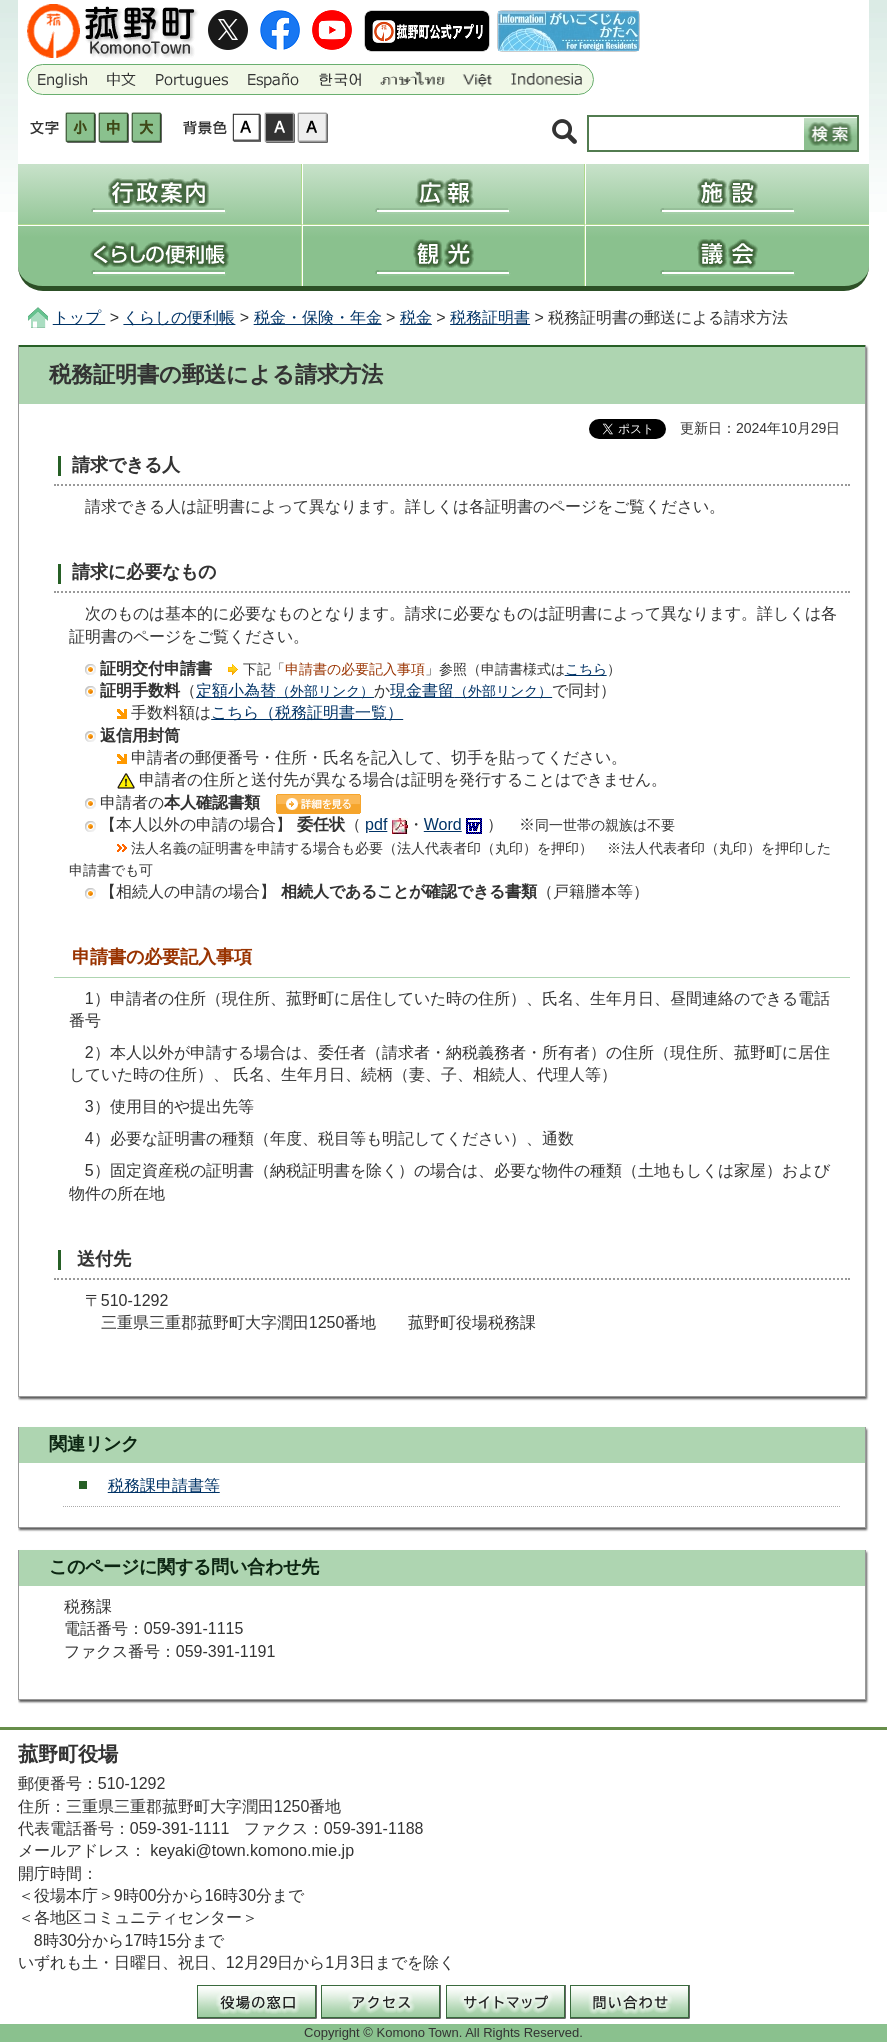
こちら (586, 669)
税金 (416, 317)
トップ (79, 317)
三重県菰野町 (114, 31)
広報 (444, 194)
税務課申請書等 (164, 1485)
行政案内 (159, 194)
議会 (727, 256)
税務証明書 (490, 317)
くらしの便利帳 (159, 256)
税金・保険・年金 (318, 317)
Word (443, 824)
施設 (727, 194)
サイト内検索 (564, 132)
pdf (376, 824)
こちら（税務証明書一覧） (307, 712)
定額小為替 (285, 690)
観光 (444, 256)
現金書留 (471, 690)
